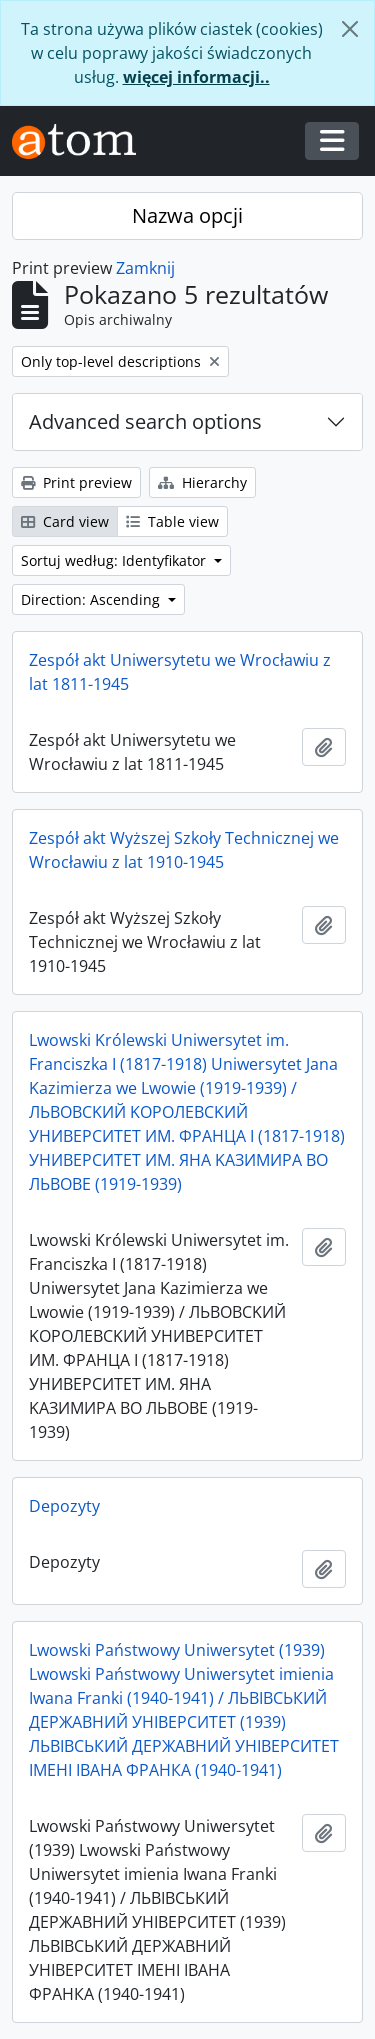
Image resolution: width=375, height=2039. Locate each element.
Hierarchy (202, 482)
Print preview (76, 482)
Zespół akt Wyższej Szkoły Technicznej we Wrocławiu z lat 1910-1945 (184, 850)
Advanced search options (145, 421)
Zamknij (145, 268)
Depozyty (64, 1506)
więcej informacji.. (196, 77)
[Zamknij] (350, 29)
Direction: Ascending (92, 599)
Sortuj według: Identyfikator (115, 560)
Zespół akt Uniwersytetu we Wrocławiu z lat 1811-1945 (180, 672)
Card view (65, 521)
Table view (172, 521)
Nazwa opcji (187, 215)
